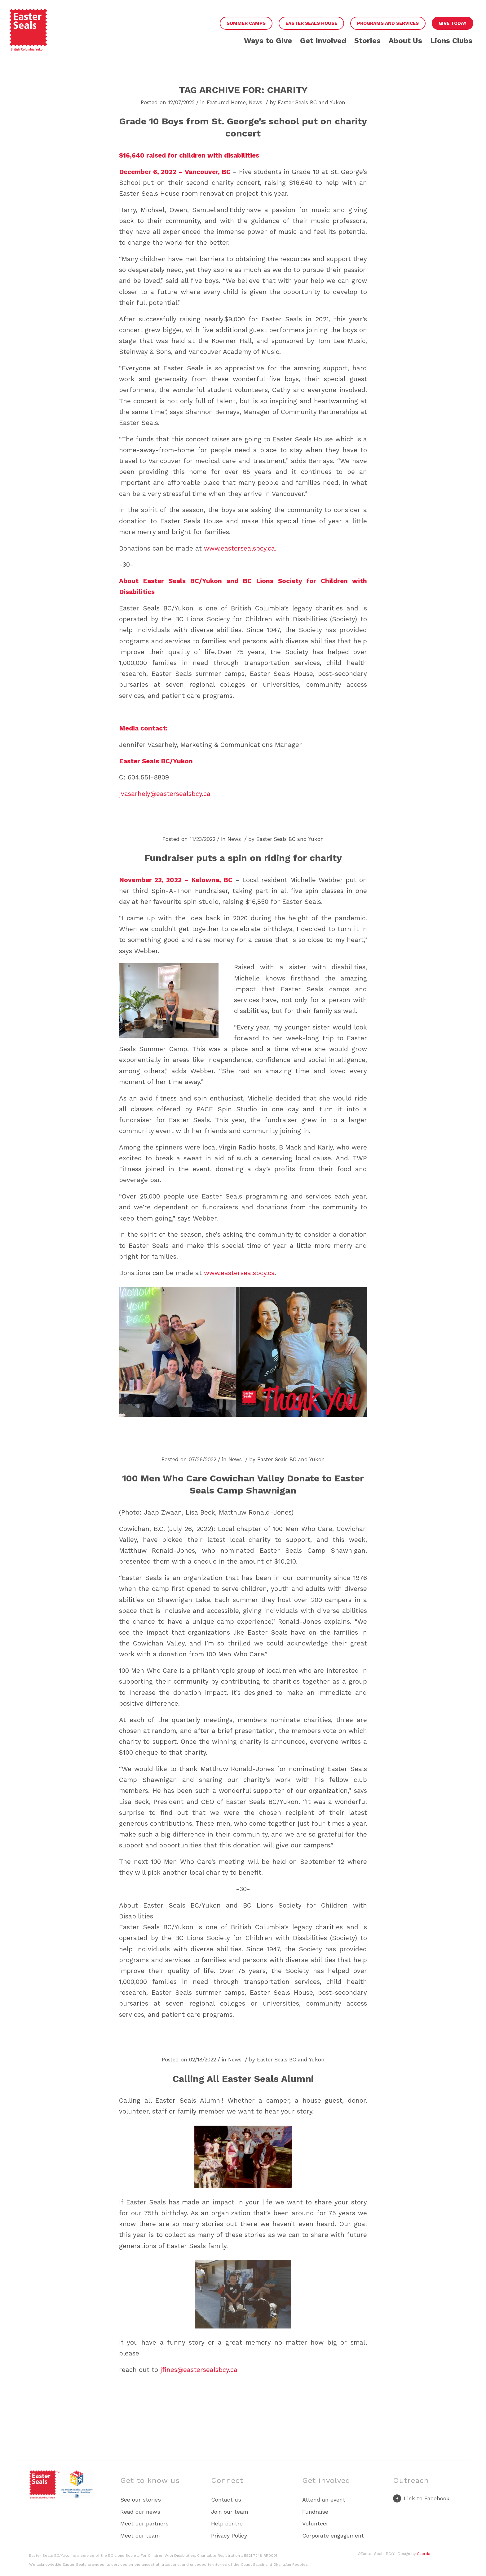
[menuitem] (246, 23)
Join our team (229, 2511)
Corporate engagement (333, 2535)
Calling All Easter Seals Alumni (243, 2078)
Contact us (226, 2499)
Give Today (452, 23)
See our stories (140, 2499)
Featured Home (226, 102)
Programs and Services (388, 23)
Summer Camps (246, 23)
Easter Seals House (311, 23)
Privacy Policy (229, 2535)
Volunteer (315, 2523)
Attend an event (323, 2499)
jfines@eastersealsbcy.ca (198, 2369)
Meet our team (140, 2535)
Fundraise (315, 2511)
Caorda (423, 2553)
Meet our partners (144, 2523)
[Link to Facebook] (421, 2500)
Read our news (140, 2511)
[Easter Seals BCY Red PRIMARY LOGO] (28, 35)
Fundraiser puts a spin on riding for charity (243, 857)
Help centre (227, 2523)
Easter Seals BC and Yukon (311, 102)
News (255, 102)
